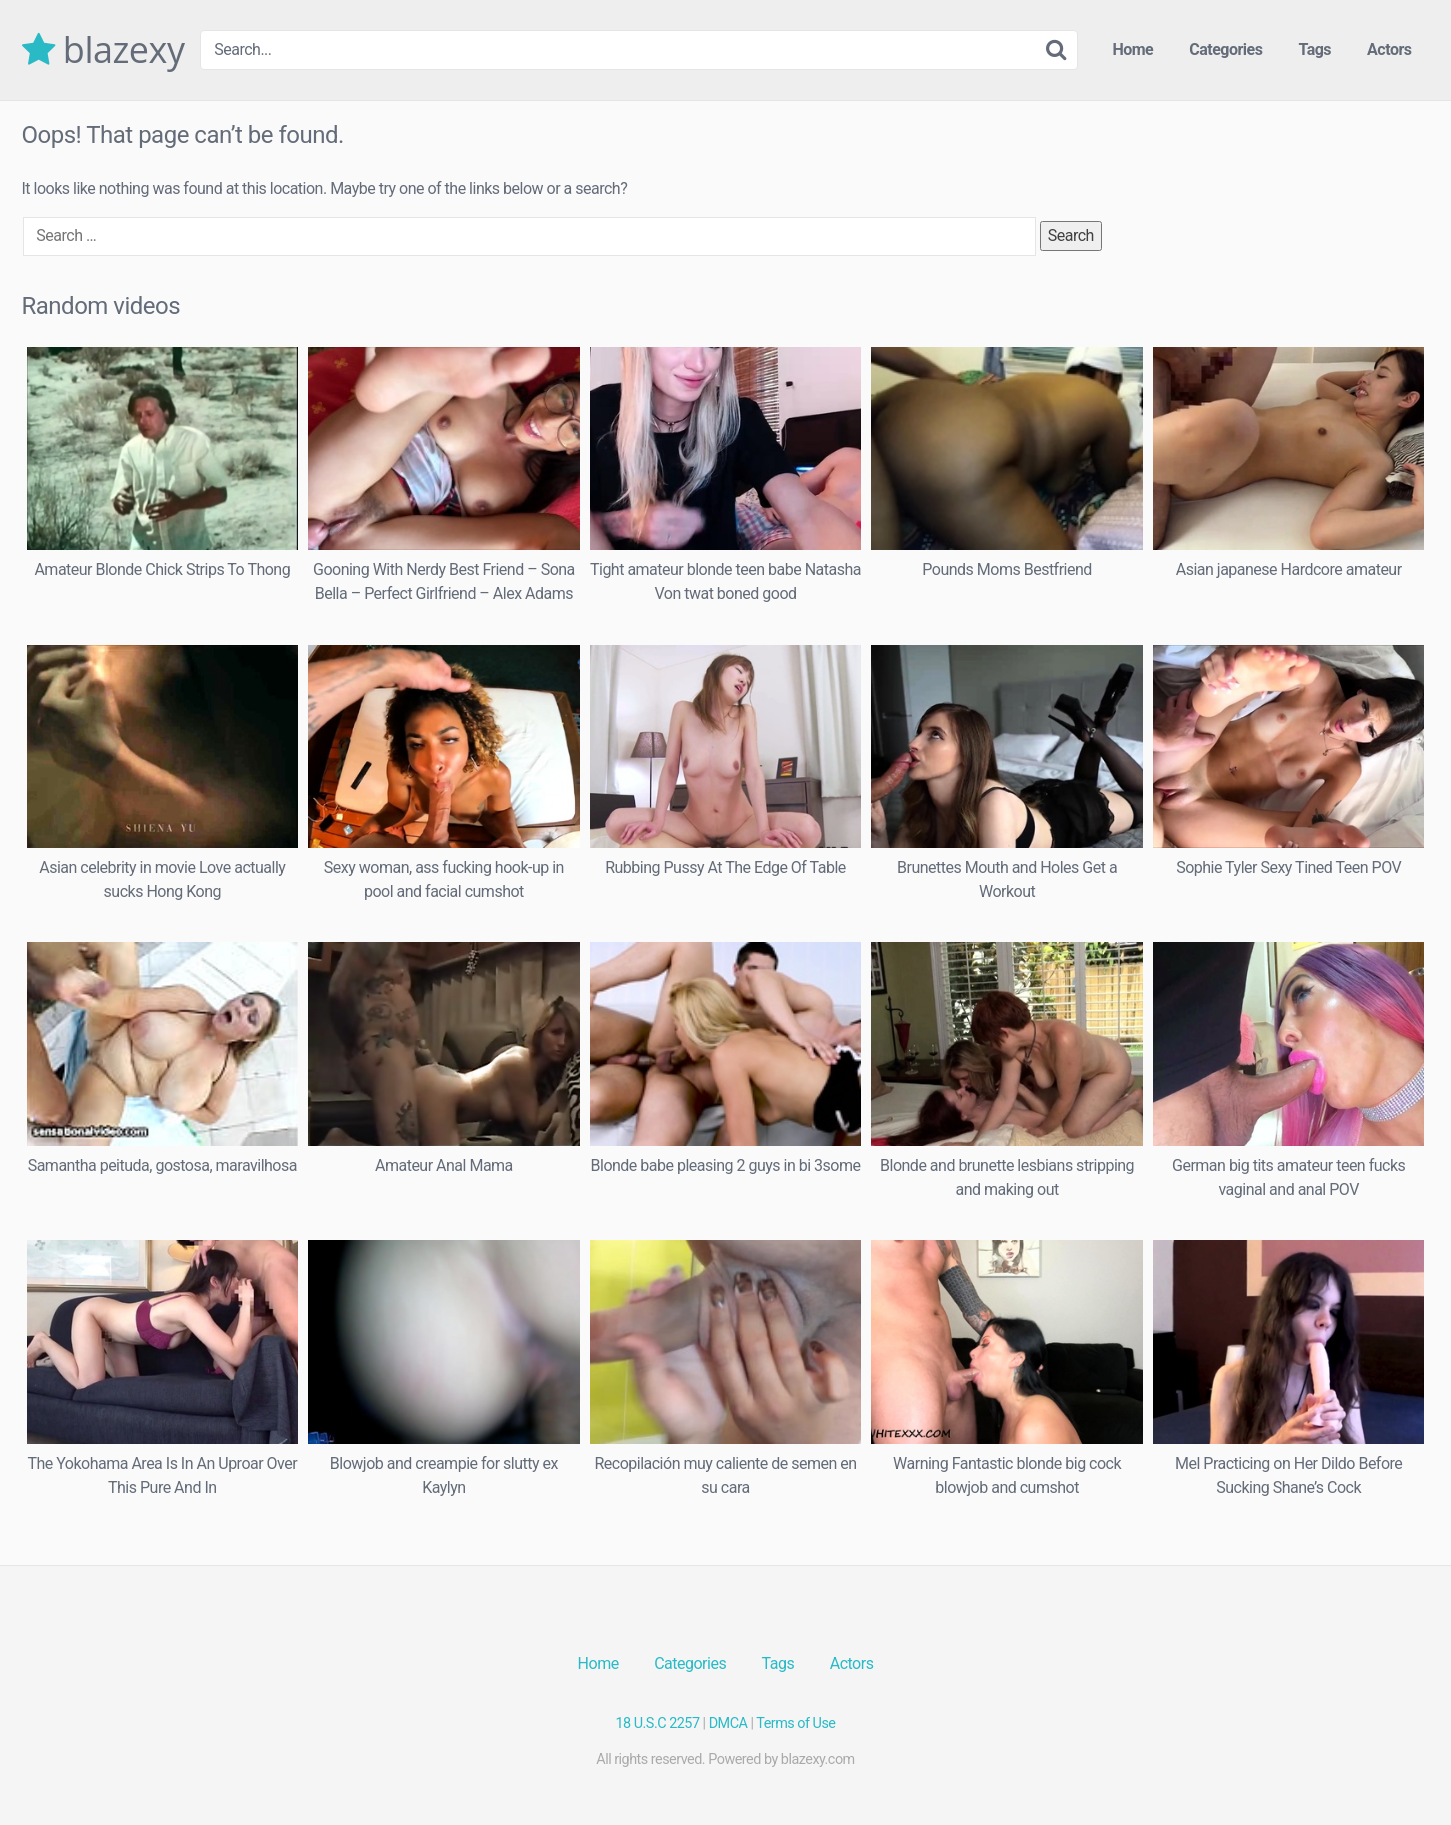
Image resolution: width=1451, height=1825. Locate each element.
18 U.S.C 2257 (658, 1723)
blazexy (103, 50)
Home (1132, 49)
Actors (1389, 49)
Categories (1225, 49)
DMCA (728, 1723)
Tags (1314, 49)
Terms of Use (795, 1723)
